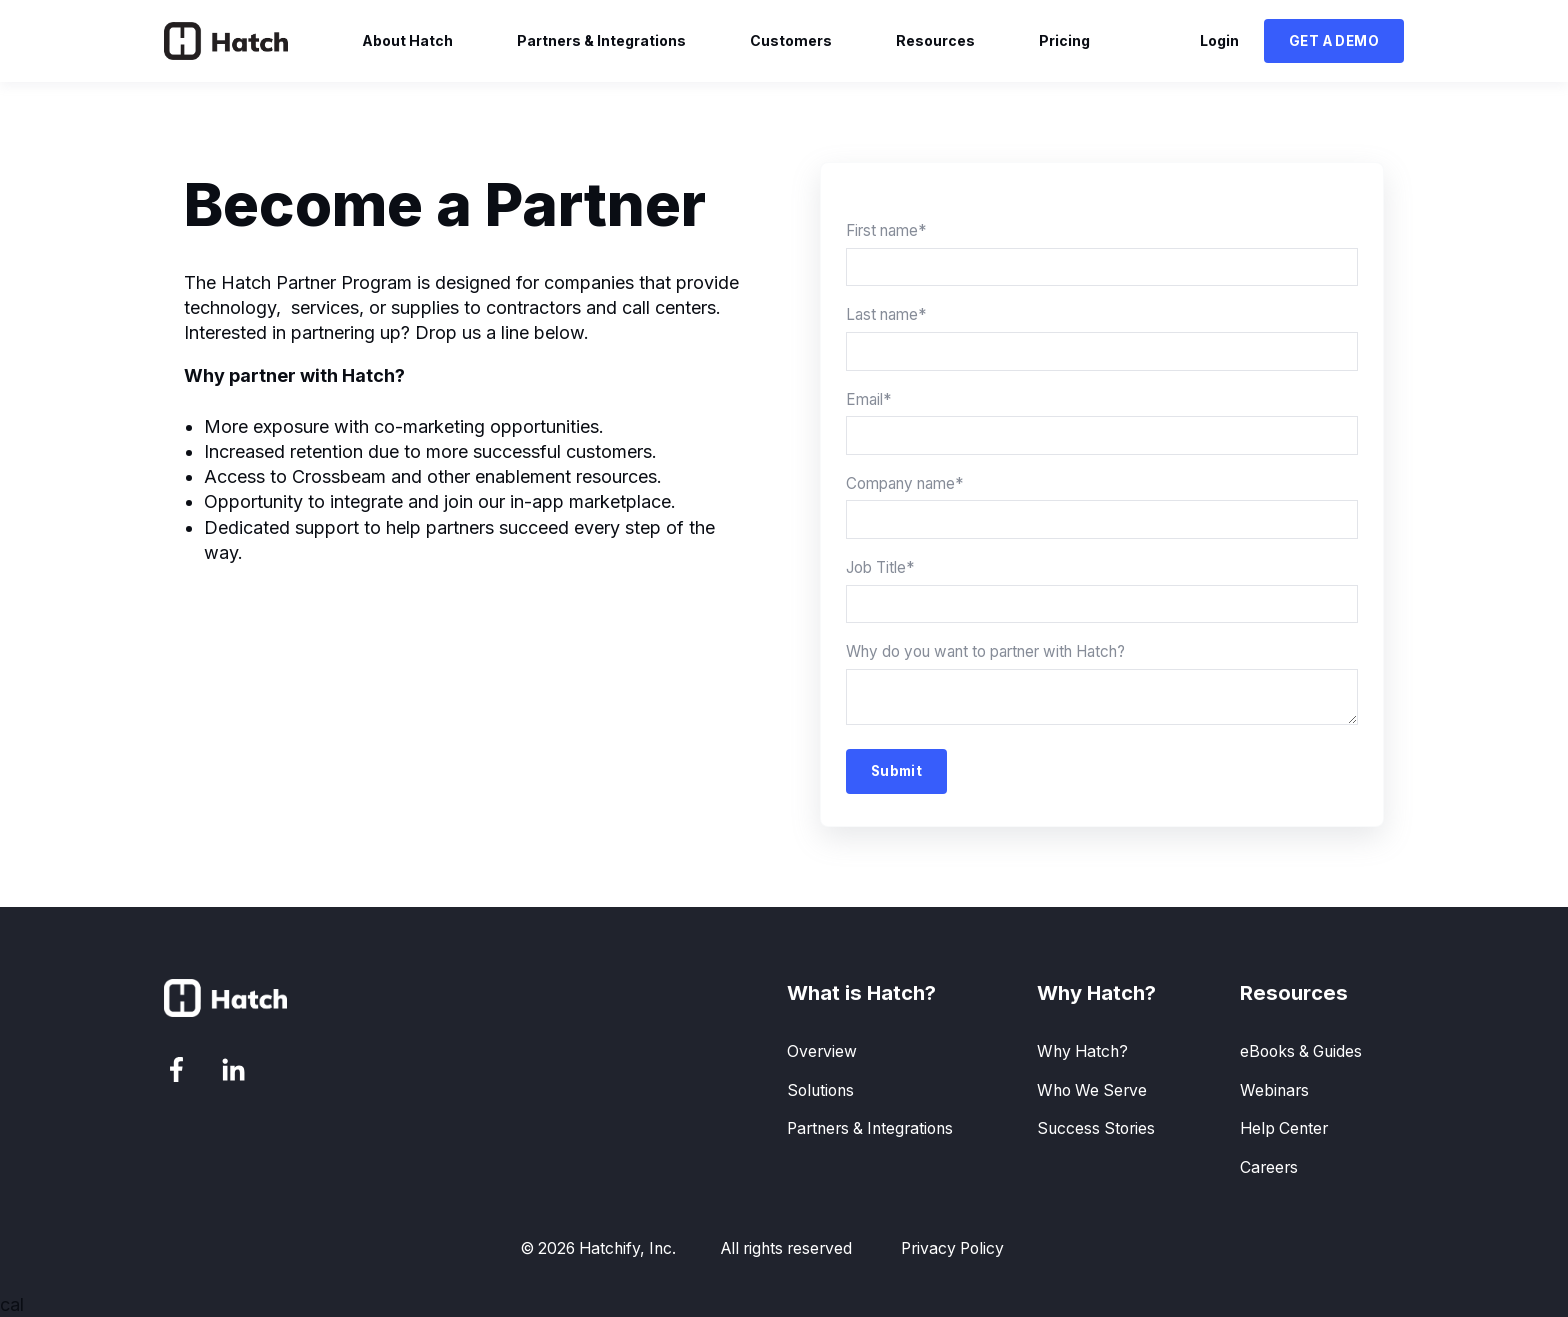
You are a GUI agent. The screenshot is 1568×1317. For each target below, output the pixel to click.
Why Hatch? (1082, 1051)
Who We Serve (1092, 1090)
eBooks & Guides (1301, 1051)
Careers (1269, 1167)
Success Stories (1096, 1128)
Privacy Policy (952, 1248)
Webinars (1274, 1090)
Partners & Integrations (870, 1128)
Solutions (820, 1090)
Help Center (1284, 1128)
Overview (822, 1051)
